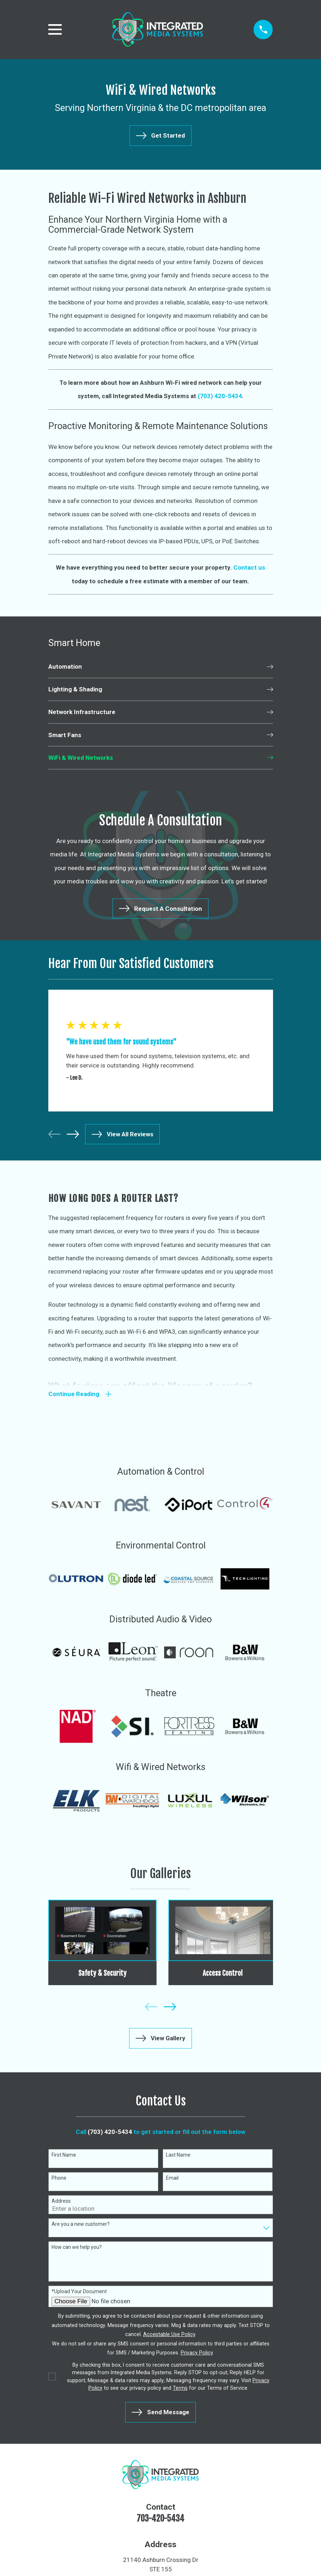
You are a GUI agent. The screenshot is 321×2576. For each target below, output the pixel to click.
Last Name (178, 2156)
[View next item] (73, 1134)
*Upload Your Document (79, 2292)
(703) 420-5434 (110, 2132)
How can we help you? (77, 2248)
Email (172, 2179)
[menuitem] (160, 667)
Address (61, 2202)
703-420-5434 (160, 2519)
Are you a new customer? (81, 2225)
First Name (64, 2156)
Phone (59, 2179)
